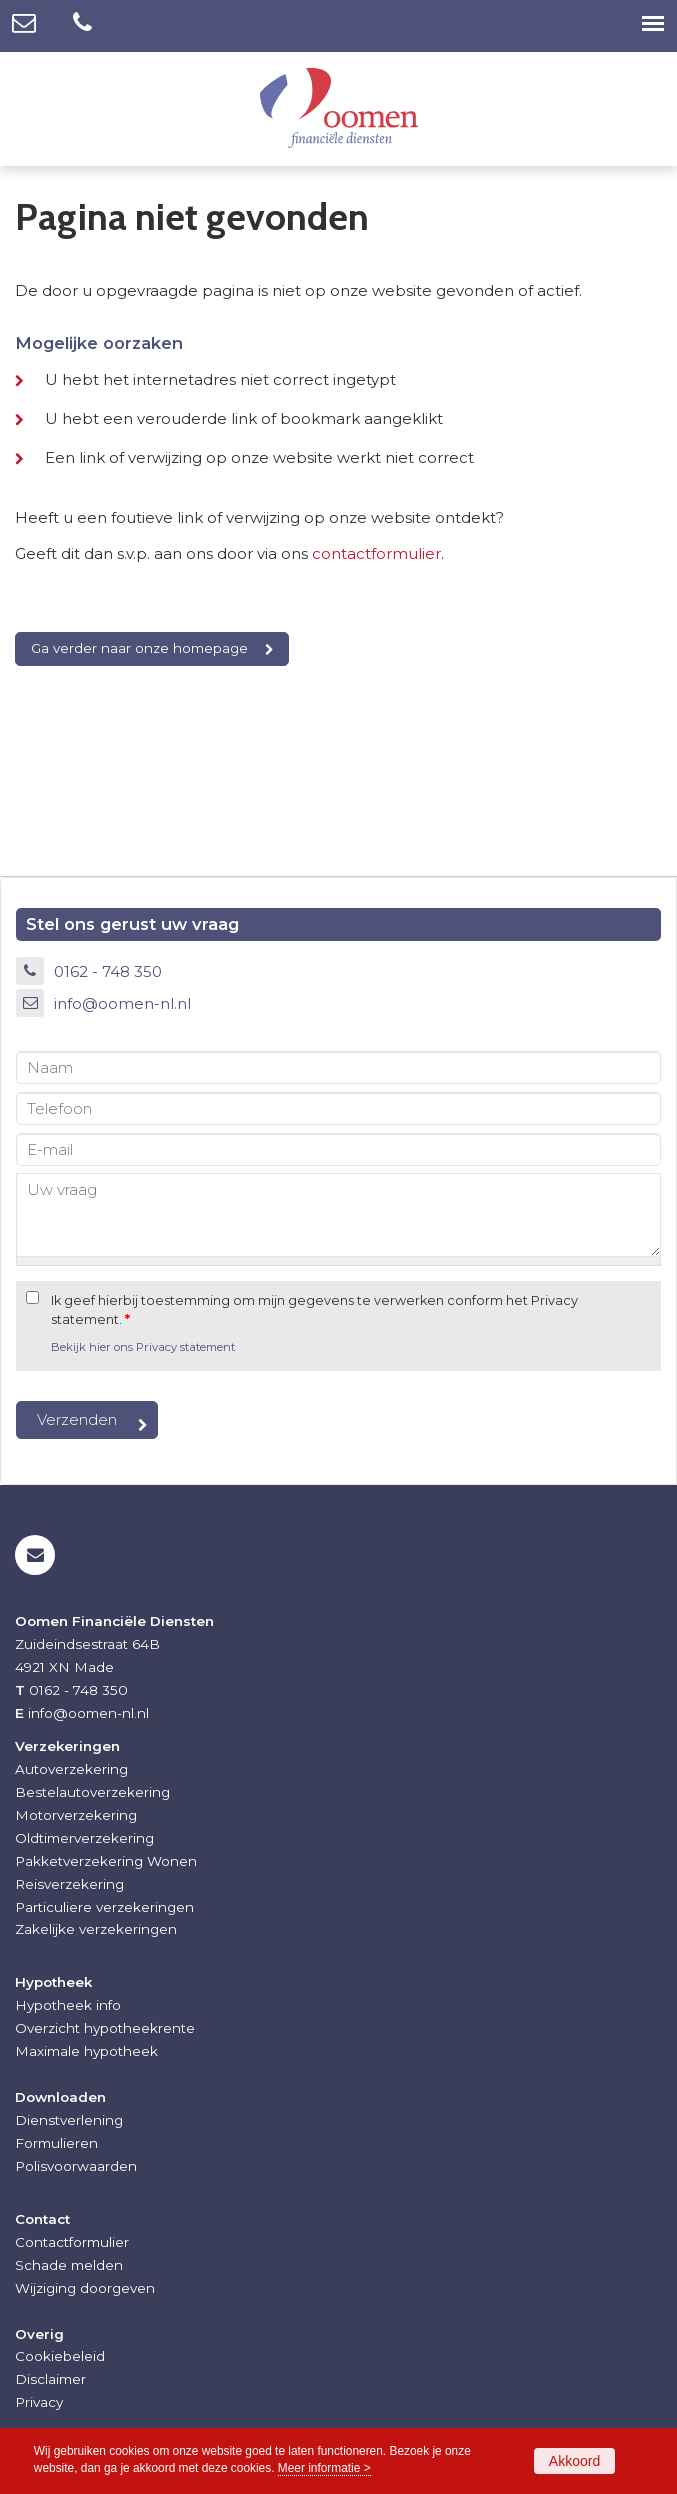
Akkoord (574, 2461)
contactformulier (376, 553)
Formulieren (56, 2143)
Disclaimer (50, 2379)
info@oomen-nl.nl (122, 1003)
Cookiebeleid (60, 2356)
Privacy (39, 2402)
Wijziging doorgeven (85, 2288)
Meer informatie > (324, 2468)
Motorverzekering (76, 1815)
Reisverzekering (69, 1884)
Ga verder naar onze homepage (139, 648)
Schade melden (69, 2265)
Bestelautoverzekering (92, 1792)
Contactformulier (72, 2242)
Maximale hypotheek (86, 2051)
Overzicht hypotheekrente (105, 2028)
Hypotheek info (68, 2005)
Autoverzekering (71, 1769)
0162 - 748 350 (108, 971)
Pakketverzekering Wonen (106, 1861)
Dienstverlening (69, 2120)
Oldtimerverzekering (84, 1838)
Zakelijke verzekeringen (96, 1929)
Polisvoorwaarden (76, 2166)
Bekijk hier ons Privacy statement (143, 1347)
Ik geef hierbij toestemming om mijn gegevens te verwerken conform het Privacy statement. (314, 1310)
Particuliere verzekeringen (104, 1907)
